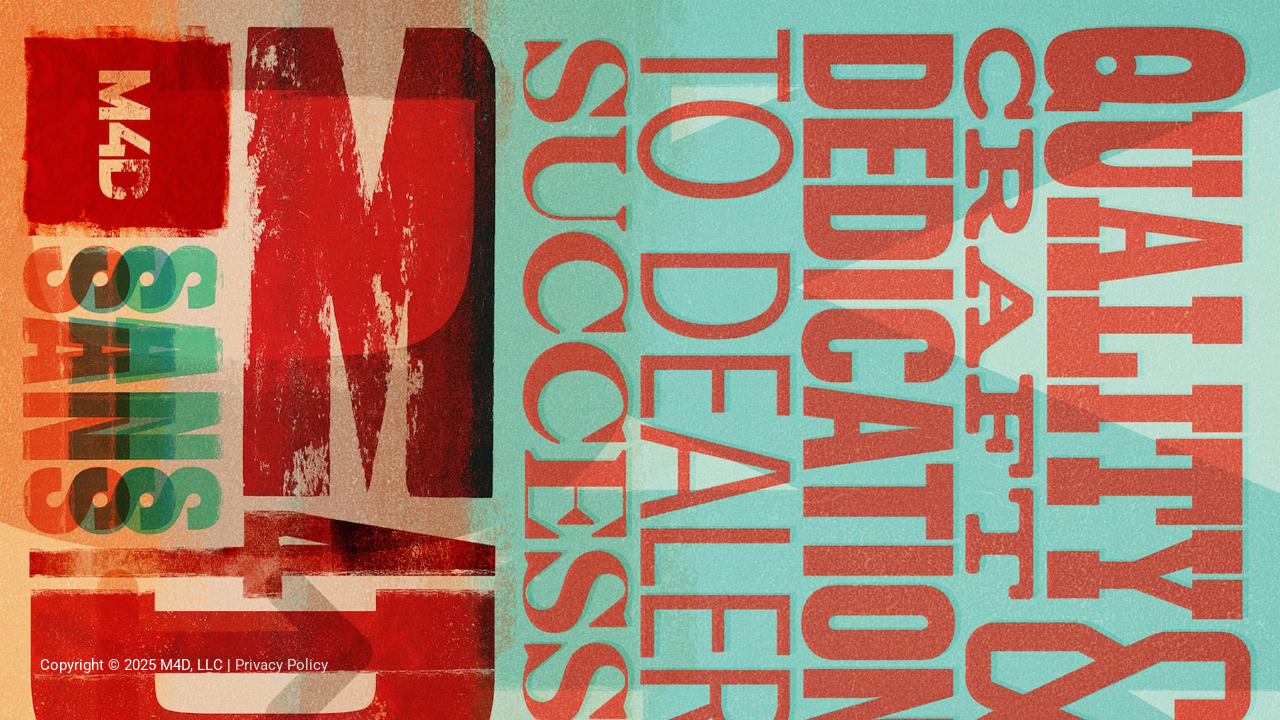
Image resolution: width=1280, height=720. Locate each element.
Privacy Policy (281, 665)
